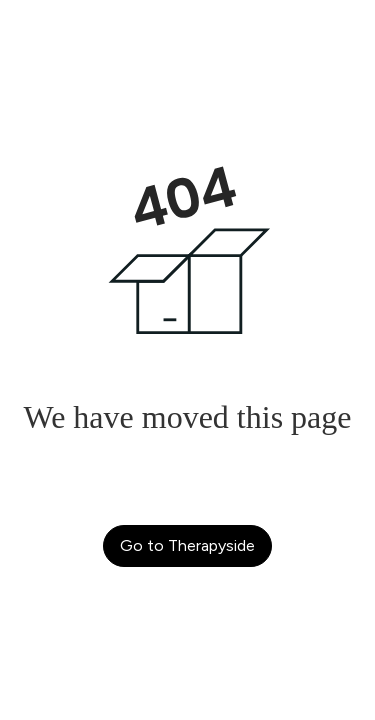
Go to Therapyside (187, 545)
